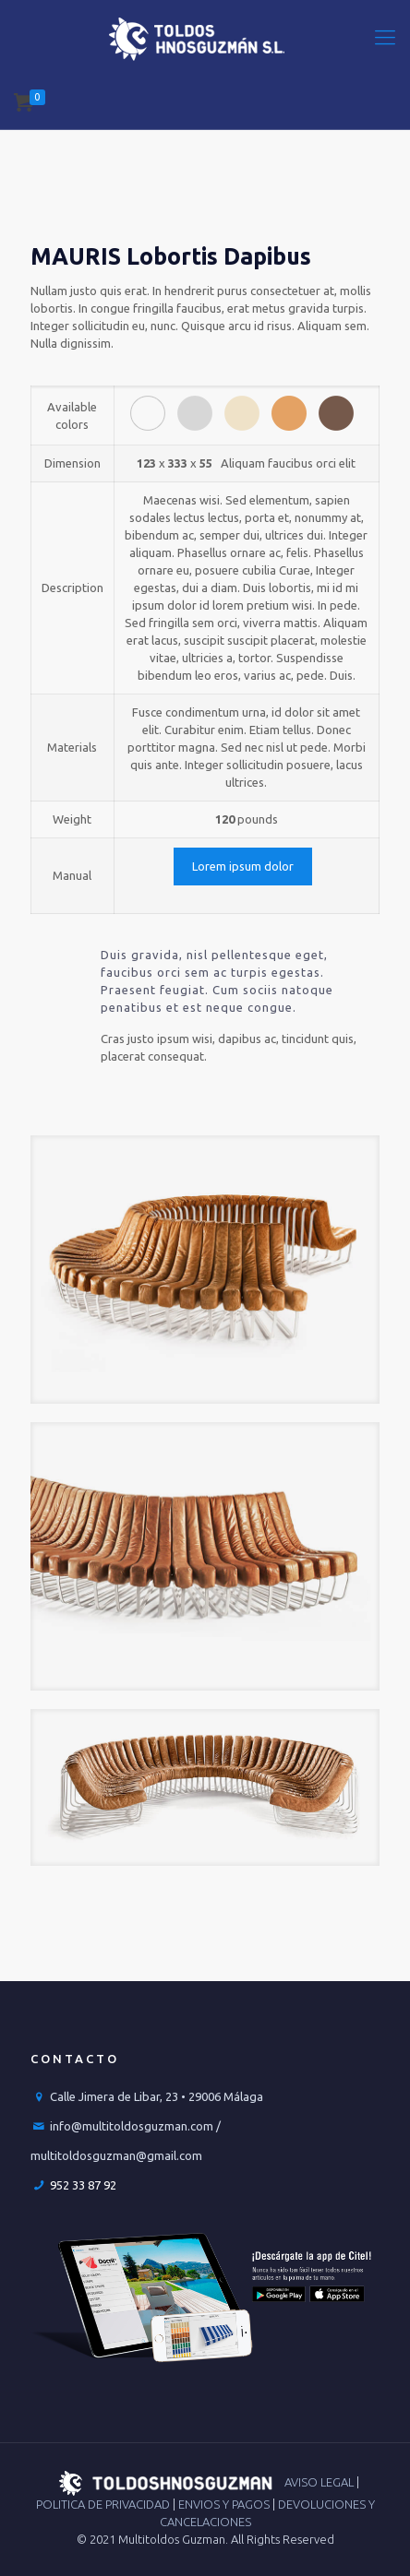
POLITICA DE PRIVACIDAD (104, 2504)
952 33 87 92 (83, 2184)
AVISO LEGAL (320, 2481)
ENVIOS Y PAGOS (225, 2504)
